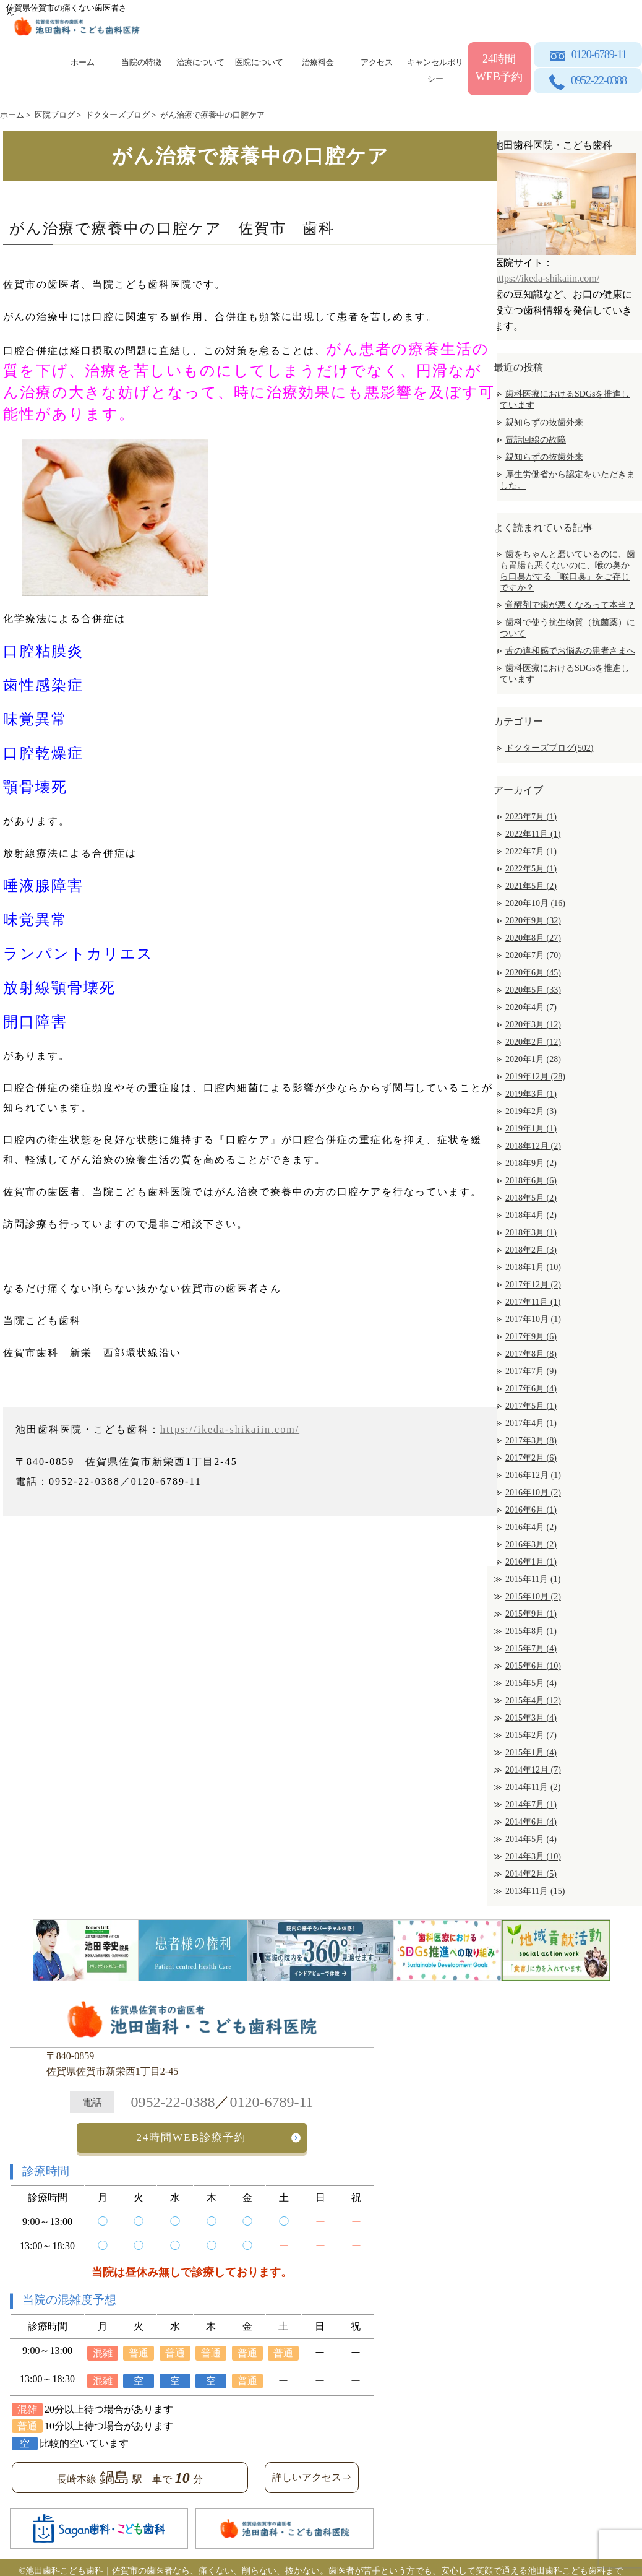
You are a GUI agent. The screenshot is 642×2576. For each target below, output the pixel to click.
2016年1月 (531, 1562)
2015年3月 (531, 1717)
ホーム (83, 62)
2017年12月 (533, 1284)
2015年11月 (532, 1579)
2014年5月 (531, 1839)
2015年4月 (533, 1700)
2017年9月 (531, 1336)
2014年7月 (531, 1804)
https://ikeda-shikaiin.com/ (229, 1429)
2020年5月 (533, 990)
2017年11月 (532, 1302)
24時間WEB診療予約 (191, 2134)
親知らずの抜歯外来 (544, 422)
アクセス (377, 62)
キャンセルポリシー (435, 68)
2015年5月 (531, 1683)
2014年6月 (531, 1821)
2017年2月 (531, 1458)
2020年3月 (533, 1024)
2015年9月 (531, 1614)
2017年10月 (533, 1319)
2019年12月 (535, 1076)
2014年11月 (532, 1787)
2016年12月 (533, 1475)
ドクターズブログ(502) (549, 748)
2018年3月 (531, 1232)
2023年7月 (531, 816)
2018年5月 (531, 1198)
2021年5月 (531, 886)
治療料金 (318, 62)
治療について (200, 62)
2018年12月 (533, 1146)
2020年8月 (533, 938)
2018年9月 (531, 1163)
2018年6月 (531, 1180)
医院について (259, 62)
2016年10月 (533, 1492)
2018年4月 (531, 1215)
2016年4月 (531, 1527)
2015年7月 (531, 1648)
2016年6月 (531, 1510)
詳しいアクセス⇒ (311, 2471)
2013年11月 (535, 1891)
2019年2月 (531, 1111)
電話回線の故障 (535, 439)
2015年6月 (533, 1666)
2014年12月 (533, 1769)
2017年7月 (531, 1371)
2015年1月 (531, 1752)
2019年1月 (531, 1128)
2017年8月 (531, 1354)
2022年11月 (532, 834)
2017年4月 (531, 1423)
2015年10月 (533, 1596)
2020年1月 (533, 1059)
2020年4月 (531, 1007)
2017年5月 (531, 1406)
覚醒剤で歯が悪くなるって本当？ (570, 605)
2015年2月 (531, 1735)
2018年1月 (533, 1267)
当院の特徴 (141, 62)
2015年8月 (531, 1631)
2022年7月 (531, 851)
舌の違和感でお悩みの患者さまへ (570, 650)
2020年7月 (533, 955)
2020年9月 (533, 920)
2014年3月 (533, 1856)
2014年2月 (531, 1873)
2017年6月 (531, 1388)
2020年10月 (535, 903)
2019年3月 (531, 1094)
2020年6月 (533, 972)
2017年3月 (531, 1440)
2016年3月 (531, 1544)
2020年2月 (533, 1042)
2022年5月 (531, 868)
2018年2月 (531, 1250)
